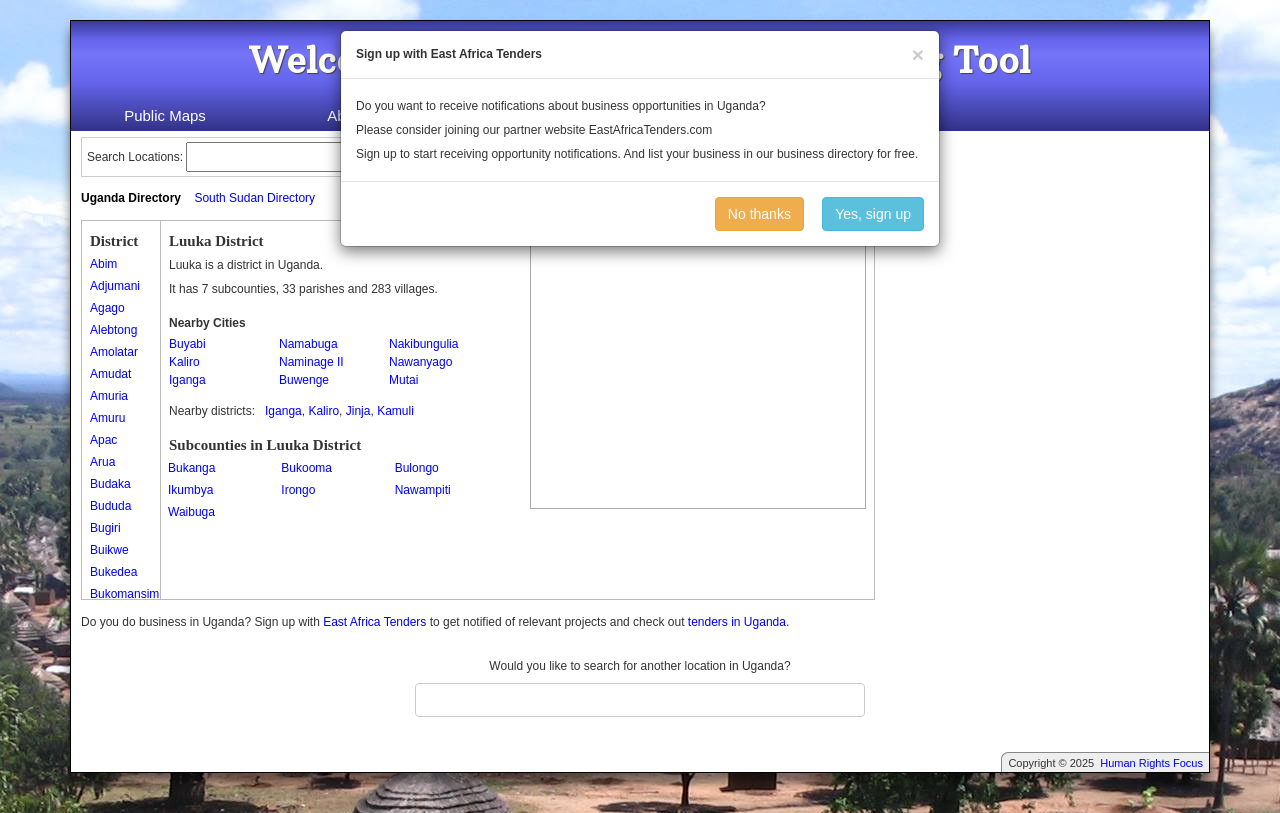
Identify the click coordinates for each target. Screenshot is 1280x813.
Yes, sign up (873, 214)
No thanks (759, 214)
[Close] (918, 54)
